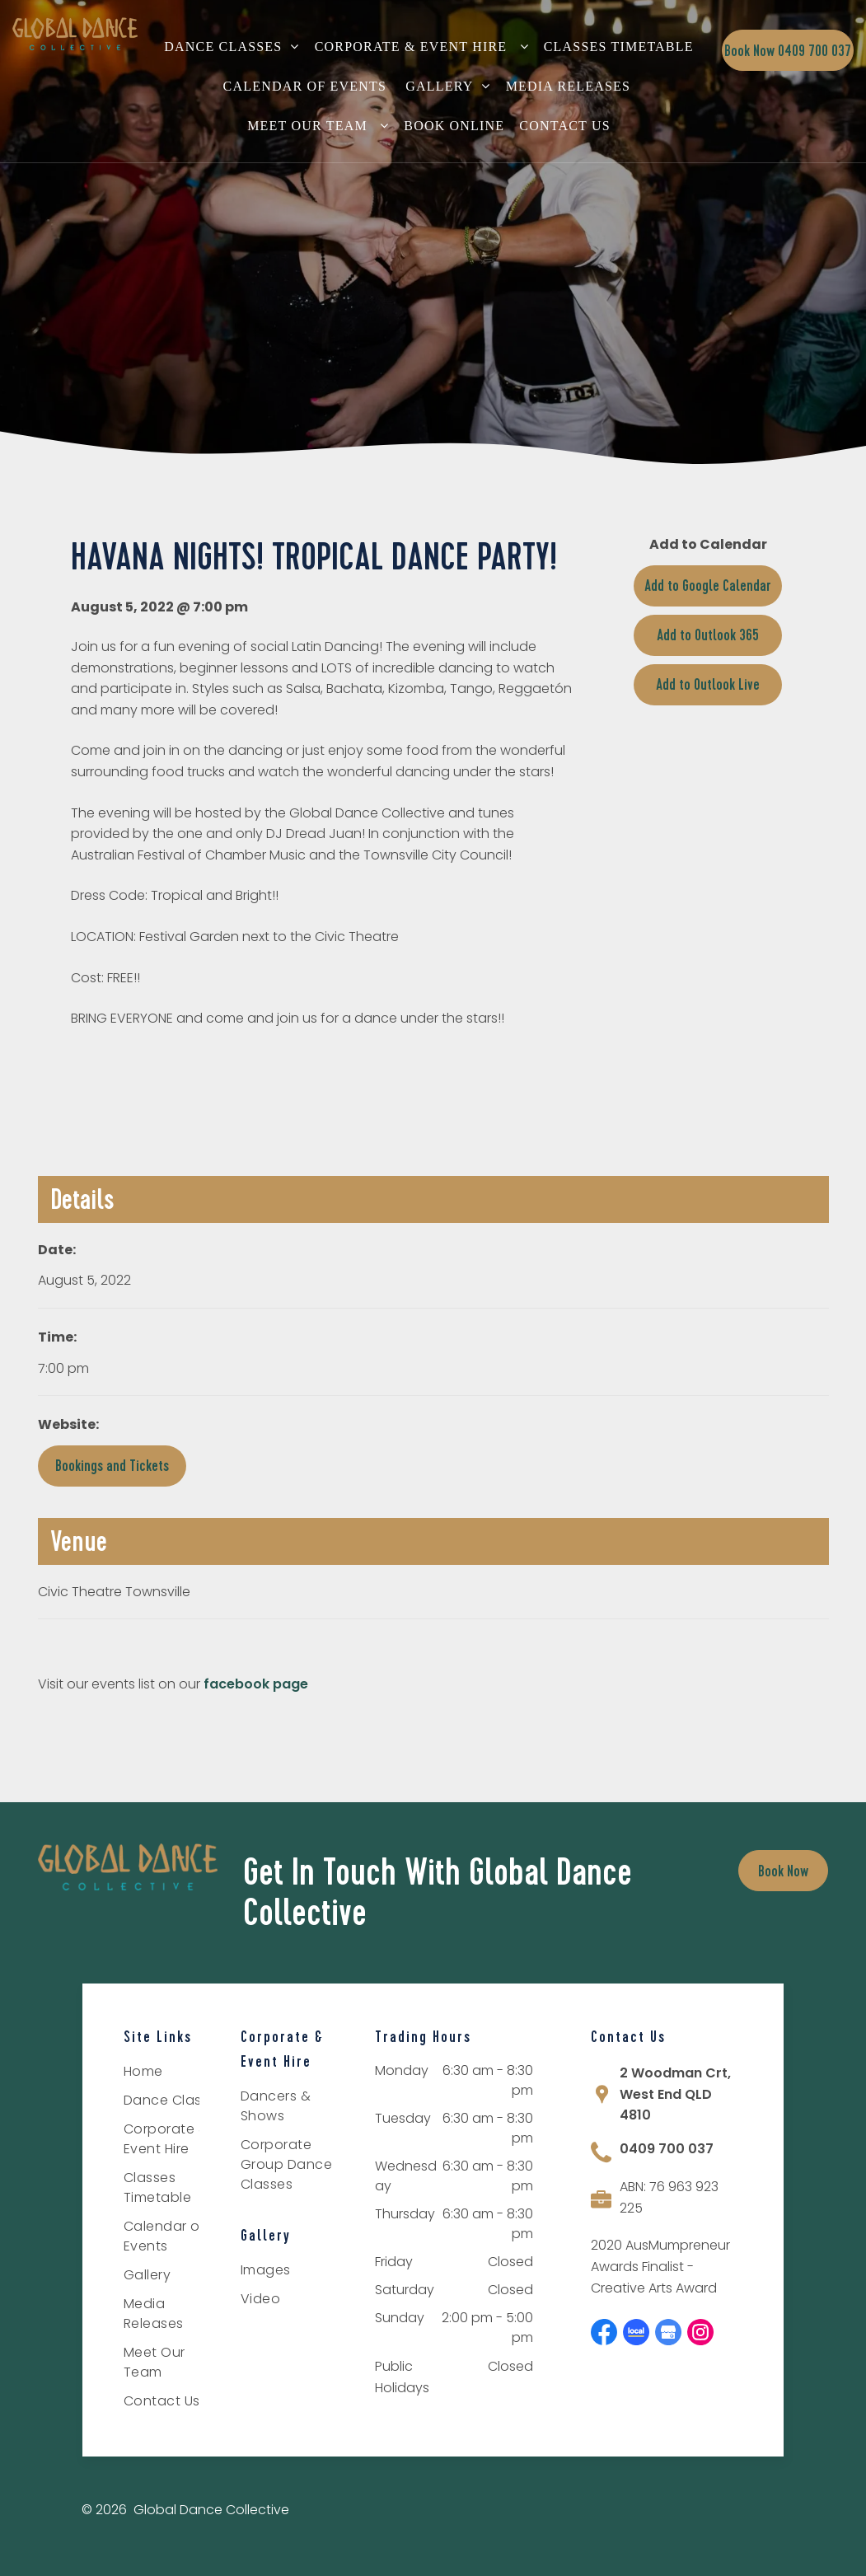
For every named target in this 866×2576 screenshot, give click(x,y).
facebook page (256, 1683)
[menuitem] (236, 47)
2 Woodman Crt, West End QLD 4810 (675, 2093)
